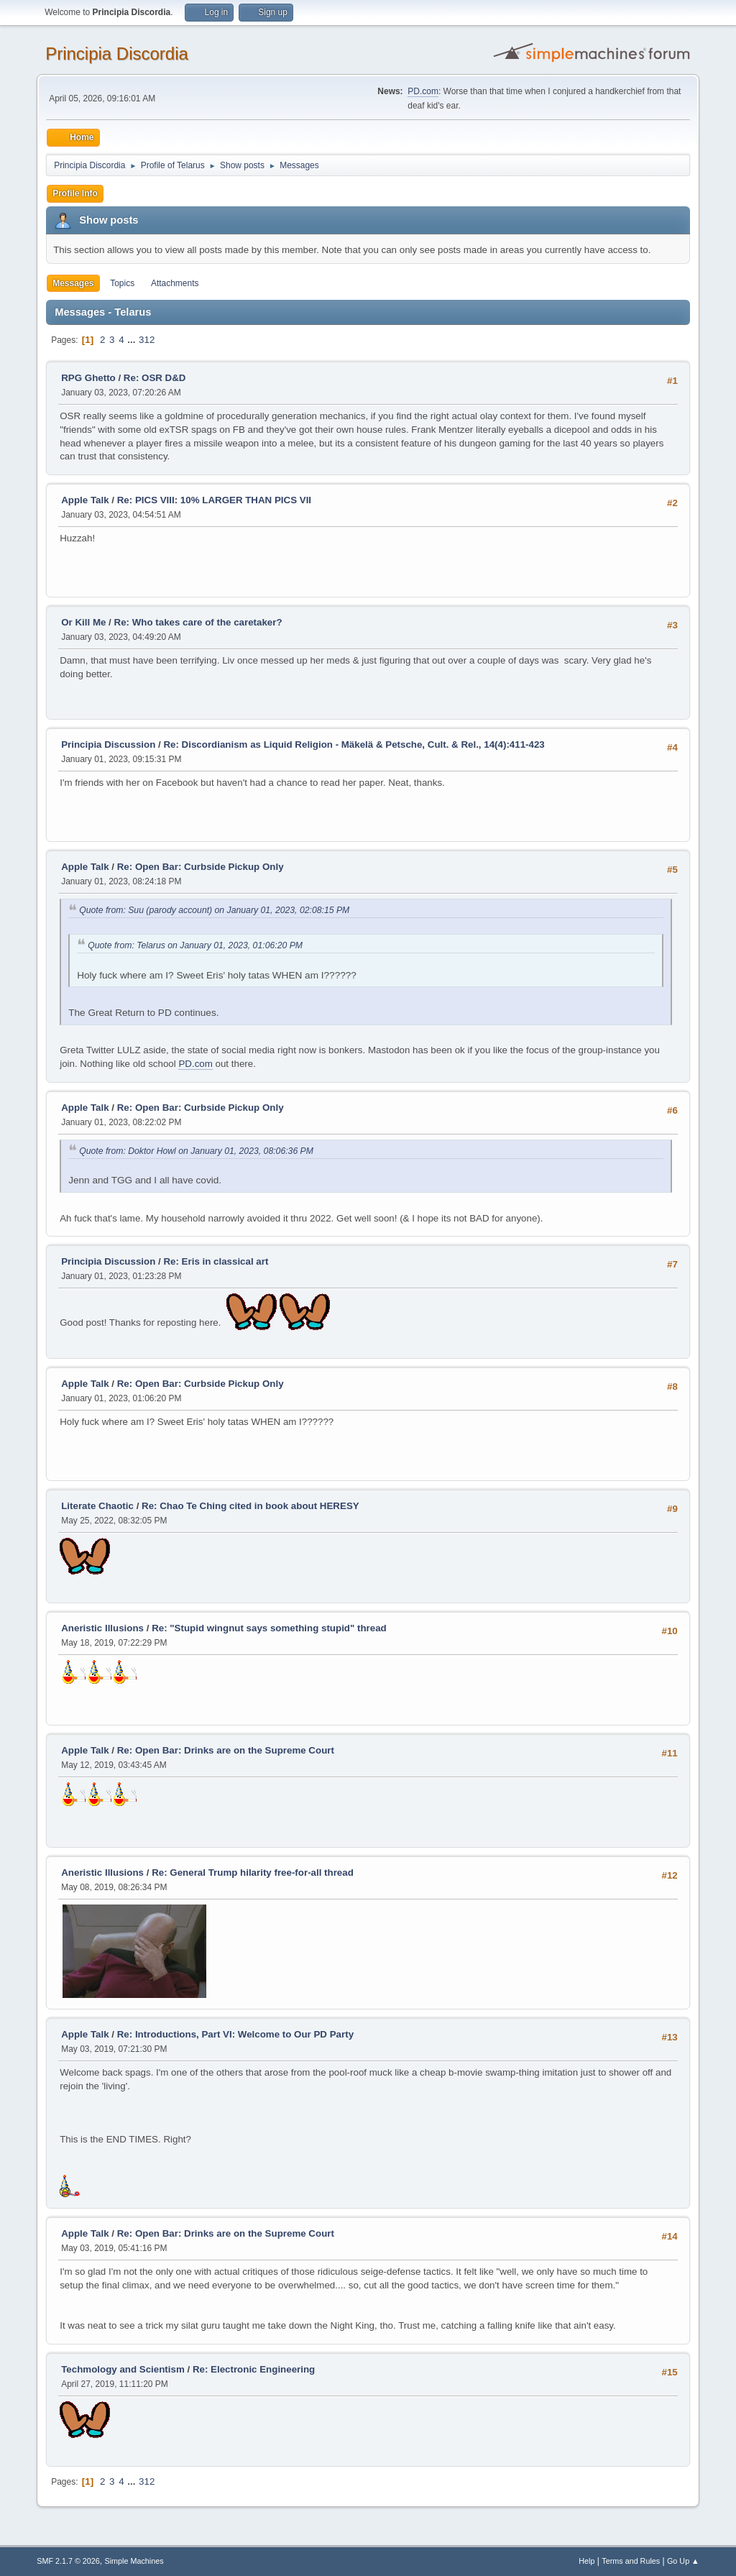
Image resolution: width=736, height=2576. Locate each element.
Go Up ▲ (683, 2561)
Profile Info (75, 193)
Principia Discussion (108, 744)
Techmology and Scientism (123, 2369)
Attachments (175, 283)
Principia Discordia (116, 53)
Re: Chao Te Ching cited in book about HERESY (250, 1505)
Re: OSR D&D (155, 377)
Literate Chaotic (97, 1505)
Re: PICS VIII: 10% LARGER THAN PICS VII (214, 500)
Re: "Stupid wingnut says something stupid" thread (269, 1628)
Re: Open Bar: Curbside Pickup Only (200, 866)
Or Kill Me (83, 622)
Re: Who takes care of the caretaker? (198, 622)
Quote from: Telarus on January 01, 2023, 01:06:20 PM (195, 945)
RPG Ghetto (88, 377)
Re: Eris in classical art (215, 1261)
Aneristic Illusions (102, 1628)
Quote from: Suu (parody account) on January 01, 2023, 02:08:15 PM (214, 910)
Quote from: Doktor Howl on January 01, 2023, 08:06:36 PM (196, 1151)
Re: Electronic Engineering (254, 2369)
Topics (122, 283)
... (132, 339)
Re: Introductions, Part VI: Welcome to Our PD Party (235, 2034)
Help (586, 2561)
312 (147, 339)
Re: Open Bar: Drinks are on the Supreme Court (225, 1750)
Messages (72, 283)
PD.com (423, 91)
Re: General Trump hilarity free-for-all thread (253, 1872)
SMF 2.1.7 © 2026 (68, 2561)
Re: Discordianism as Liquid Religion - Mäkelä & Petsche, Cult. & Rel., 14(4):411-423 (353, 744)
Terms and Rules (631, 2561)
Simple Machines (134, 2561)
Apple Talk (85, 500)
